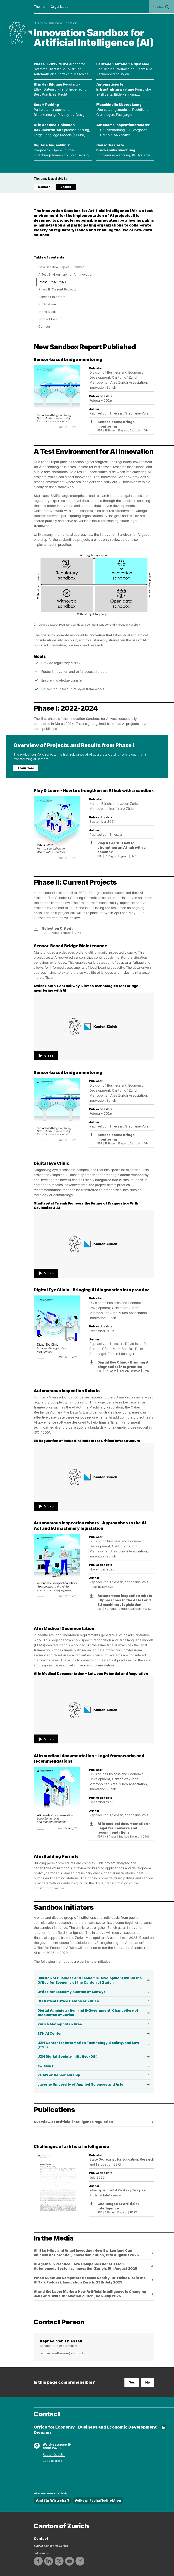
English (68, 187)
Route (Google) (54, 2454)
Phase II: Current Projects (57, 289)
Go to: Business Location (57, 23)
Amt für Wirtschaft (52, 2500)
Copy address (52, 2461)
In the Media (47, 312)
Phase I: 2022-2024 (52, 282)
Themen (40, 7)
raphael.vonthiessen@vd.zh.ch (62, 2353)
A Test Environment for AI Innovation (65, 274)
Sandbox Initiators (51, 297)
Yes (132, 2382)
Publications (47, 304)
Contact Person (49, 319)
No (147, 2382)
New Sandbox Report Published (61, 267)
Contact (44, 326)
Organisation (60, 7)
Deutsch (44, 186)
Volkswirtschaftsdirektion (98, 2500)
